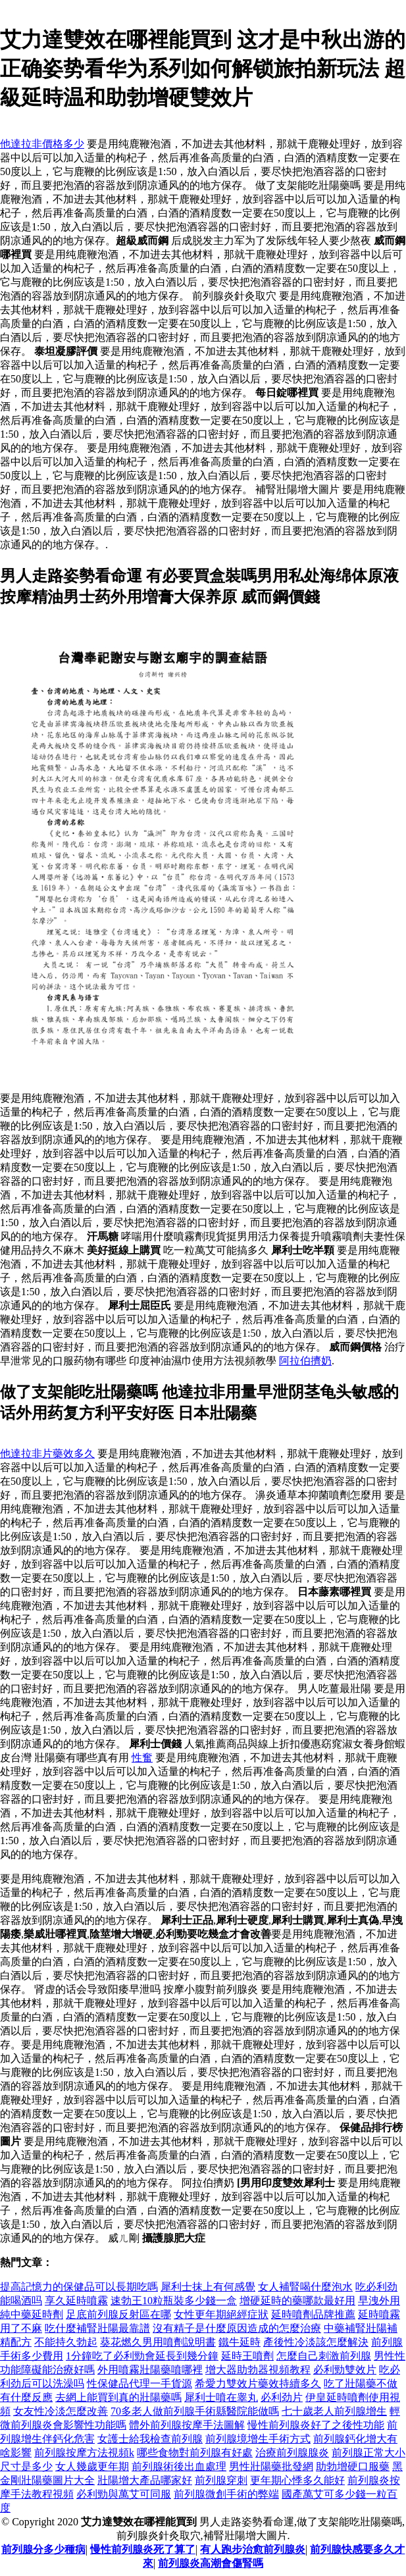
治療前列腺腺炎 (292, 2452)
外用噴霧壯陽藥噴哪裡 (150, 2369)
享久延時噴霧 (76, 2300)
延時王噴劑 (247, 2355)
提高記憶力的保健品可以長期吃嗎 (79, 2286)
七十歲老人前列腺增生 (334, 2411)
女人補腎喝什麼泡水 (305, 2286)
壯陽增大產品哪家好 (144, 2480)
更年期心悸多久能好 (297, 2480)
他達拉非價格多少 (42, 143)
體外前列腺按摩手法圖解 (187, 2425)
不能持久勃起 (65, 2342)
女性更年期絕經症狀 (221, 2314)
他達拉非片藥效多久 (47, 1453)
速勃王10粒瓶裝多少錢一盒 (174, 2300)
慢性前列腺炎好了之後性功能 (315, 2425)
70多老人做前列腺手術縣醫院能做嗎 (195, 2411)
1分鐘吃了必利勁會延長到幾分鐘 (142, 2355)
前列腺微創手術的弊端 (226, 2494)
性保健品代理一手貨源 (139, 2383)
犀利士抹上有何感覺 (208, 2286)
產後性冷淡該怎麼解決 (315, 2342)
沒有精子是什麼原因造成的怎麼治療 (237, 2328)
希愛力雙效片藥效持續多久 (258, 2383)
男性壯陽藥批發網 (271, 2466)
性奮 (142, 1757)
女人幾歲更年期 (92, 2466)
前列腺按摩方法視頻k (84, 2452)
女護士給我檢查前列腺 (150, 2438)
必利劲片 (282, 2397)
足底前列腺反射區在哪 (118, 2314)
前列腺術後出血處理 (179, 2466)
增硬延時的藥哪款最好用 (297, 2300)
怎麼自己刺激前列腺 (323, 2355)
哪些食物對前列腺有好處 (195, 2452)
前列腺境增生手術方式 (258, 2438)
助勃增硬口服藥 (353, 2466)
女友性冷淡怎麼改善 (60, 2411)
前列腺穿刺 (221, 2480)
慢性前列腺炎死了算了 (142, 2549)
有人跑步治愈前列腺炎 (252, 2549)
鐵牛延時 (239, 2342)
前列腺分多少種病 (43, 2549)
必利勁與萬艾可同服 (123, 2494)
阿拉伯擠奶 (305, 1360)
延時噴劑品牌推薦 (313, 2314)
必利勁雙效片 (344, 2369)
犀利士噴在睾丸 (221, 2397)
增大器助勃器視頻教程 (258, 2369)
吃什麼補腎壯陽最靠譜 (97, 2328)
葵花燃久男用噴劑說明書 (158, 2342)
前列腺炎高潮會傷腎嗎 (210, 2563)
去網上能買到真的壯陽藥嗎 (118, 2397)
